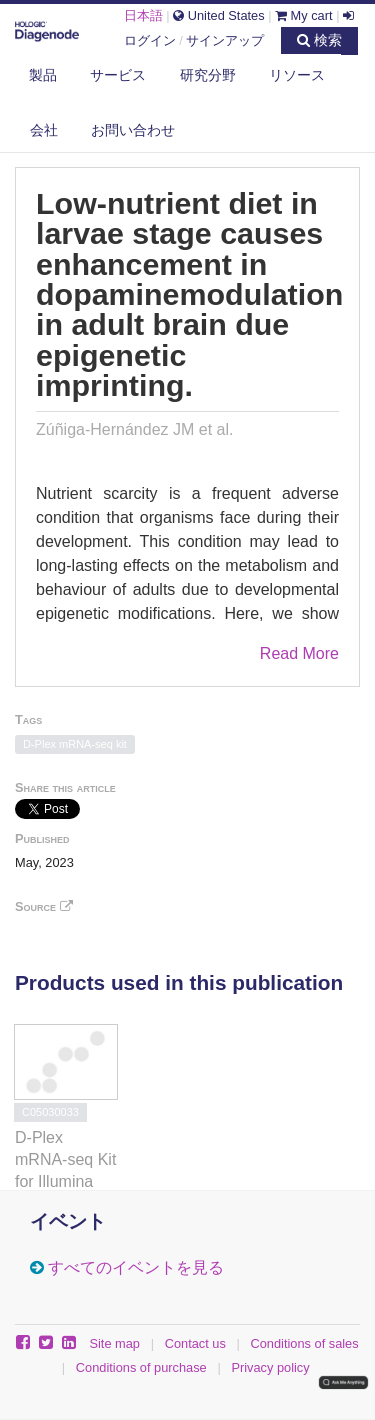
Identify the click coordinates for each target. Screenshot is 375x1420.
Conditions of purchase (141, 1367)
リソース (297, 75)
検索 (319, 40)
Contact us (195, 1343)
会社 (44, 130)
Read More (299, 653)
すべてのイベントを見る (136, 1267)
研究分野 (208, 75)
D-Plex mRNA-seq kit (75, 744)
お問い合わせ (133, 130)
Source (44, 906)
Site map (114, 1343)
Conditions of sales (305, 1343)
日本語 (143, 15)
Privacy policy (270, 1367)
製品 (43, 75)
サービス (118, 75)
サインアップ (225, 40)
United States (218, 15)
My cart (304, 15)
